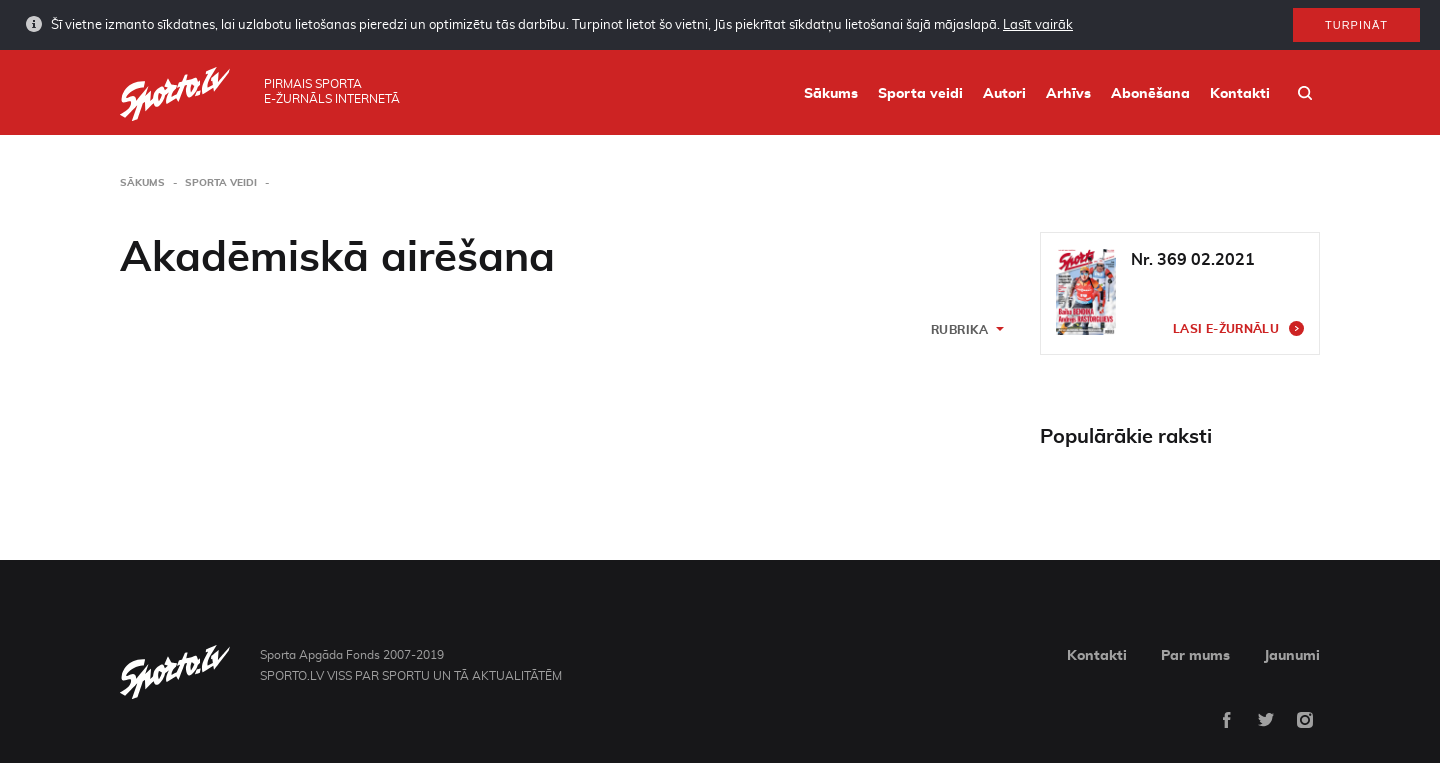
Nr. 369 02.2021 (1193, 260)
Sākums (831, 94)
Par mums (1195, 656)
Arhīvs (1068, 94)
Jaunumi (1292, 656)
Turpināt (1356, 24)
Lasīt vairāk (1038, 24)
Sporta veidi (920, 94)
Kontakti (1240, 94)
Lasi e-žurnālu (1226, 329)
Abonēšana (1150, 94)
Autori (1004, 94)
